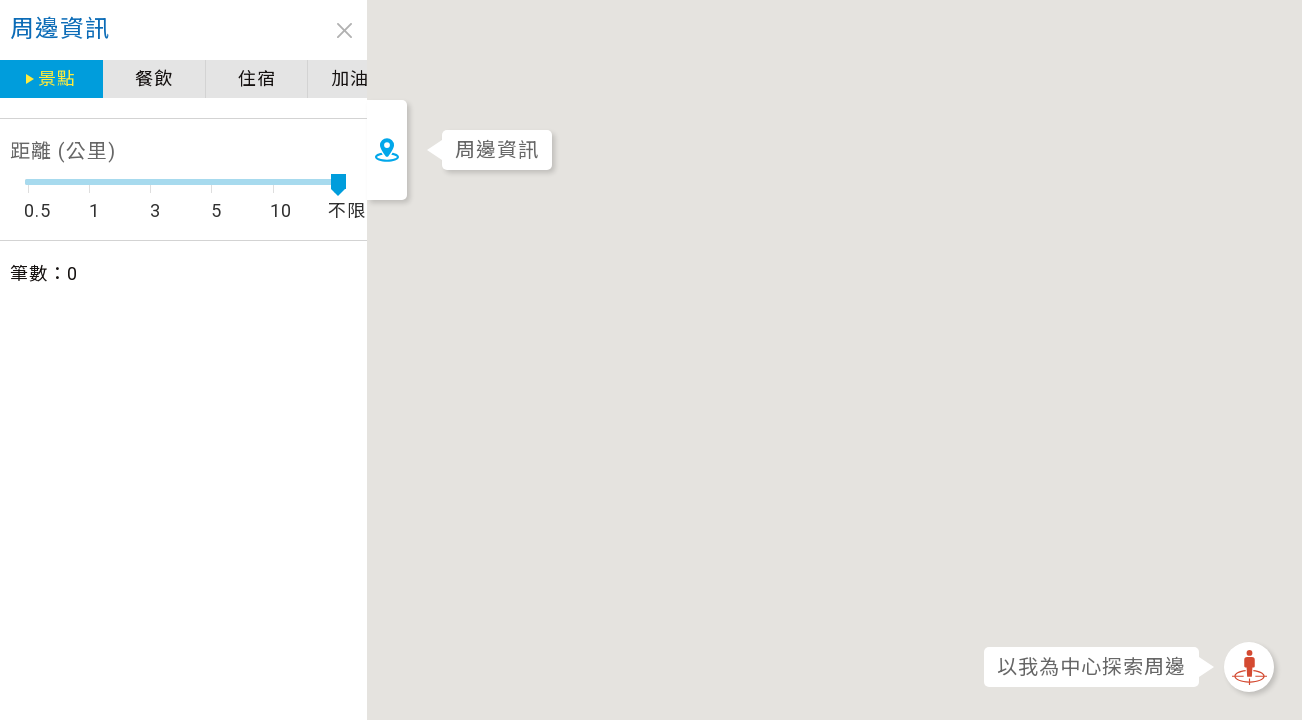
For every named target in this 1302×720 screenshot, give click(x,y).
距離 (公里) (63, 151)
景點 (56, 78)
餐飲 (151, 78)
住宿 (251, 78)
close (337, 30)
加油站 (352, 78)
